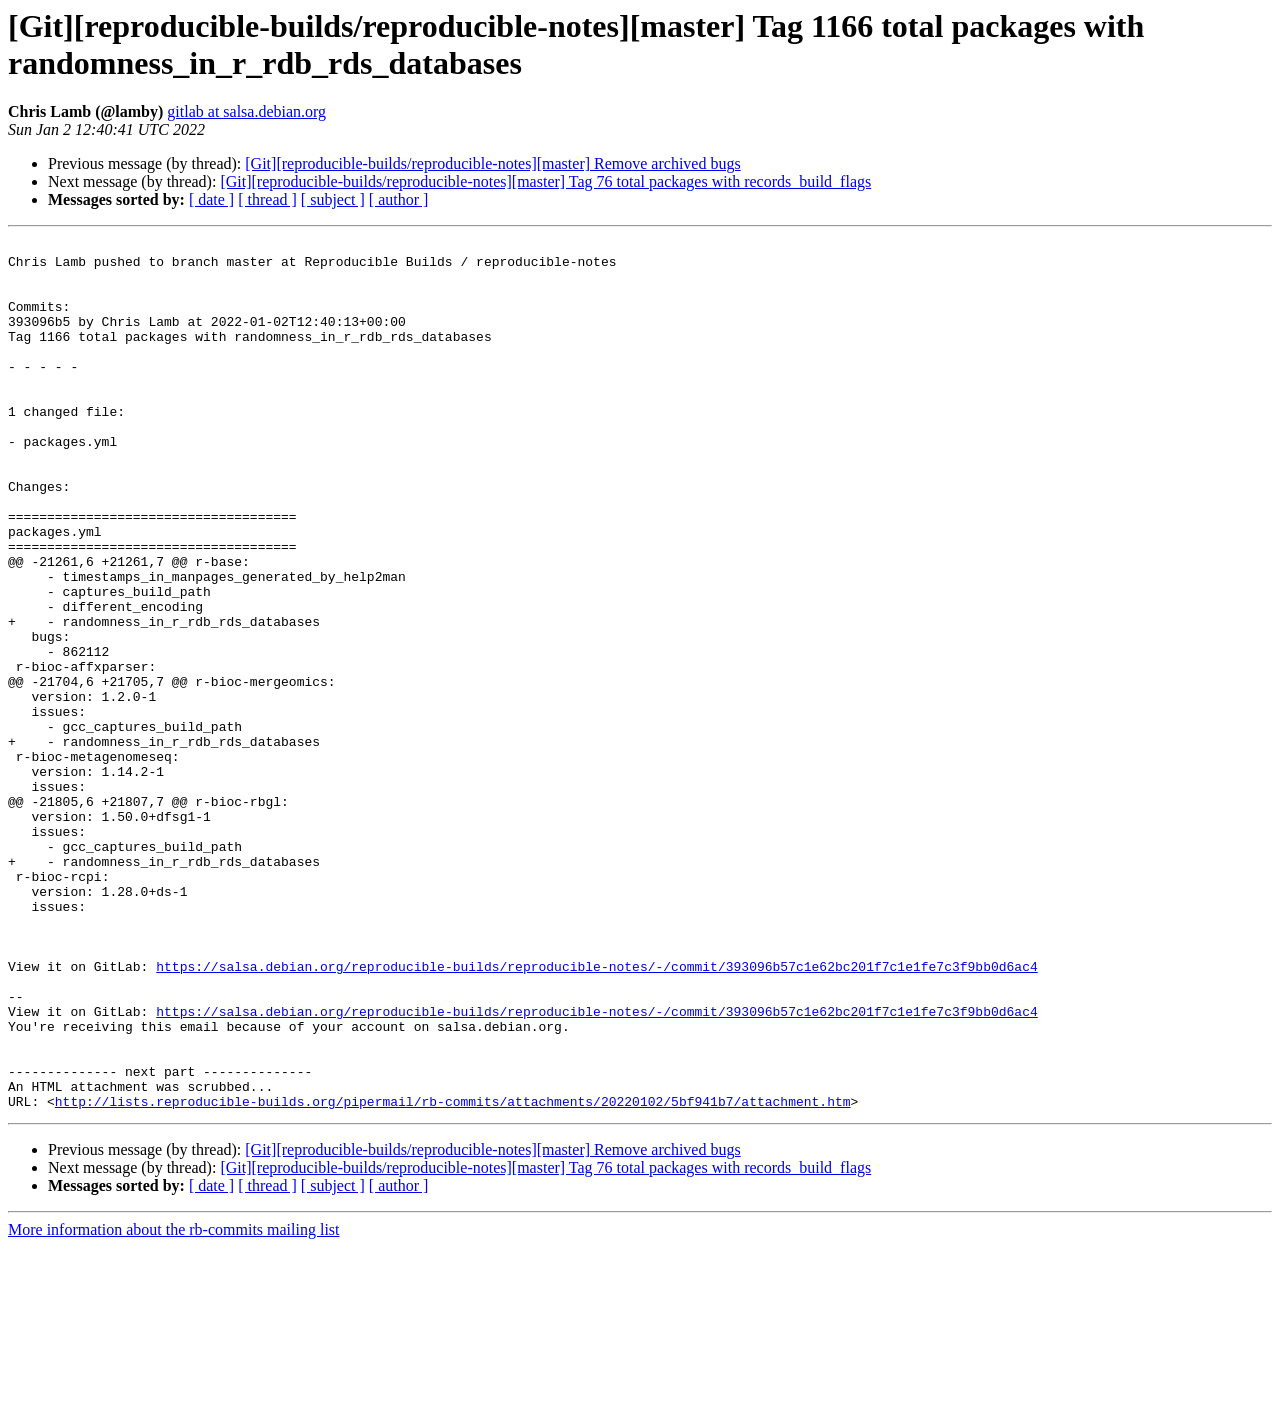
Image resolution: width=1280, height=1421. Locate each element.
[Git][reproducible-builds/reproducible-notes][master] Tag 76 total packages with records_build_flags (545, 181)
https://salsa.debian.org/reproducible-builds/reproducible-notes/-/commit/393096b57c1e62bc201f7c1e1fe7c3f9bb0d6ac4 (596, 1113)
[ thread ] (267, 199)
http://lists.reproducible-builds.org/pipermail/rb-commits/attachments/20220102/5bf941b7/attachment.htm (453, 1275)
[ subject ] (333, 199)
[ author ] (399, 199)
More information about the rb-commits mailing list (174, 1403)
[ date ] (211, 199)
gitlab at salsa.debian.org (246, 111)
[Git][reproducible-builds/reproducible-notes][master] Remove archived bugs (492, 163)
